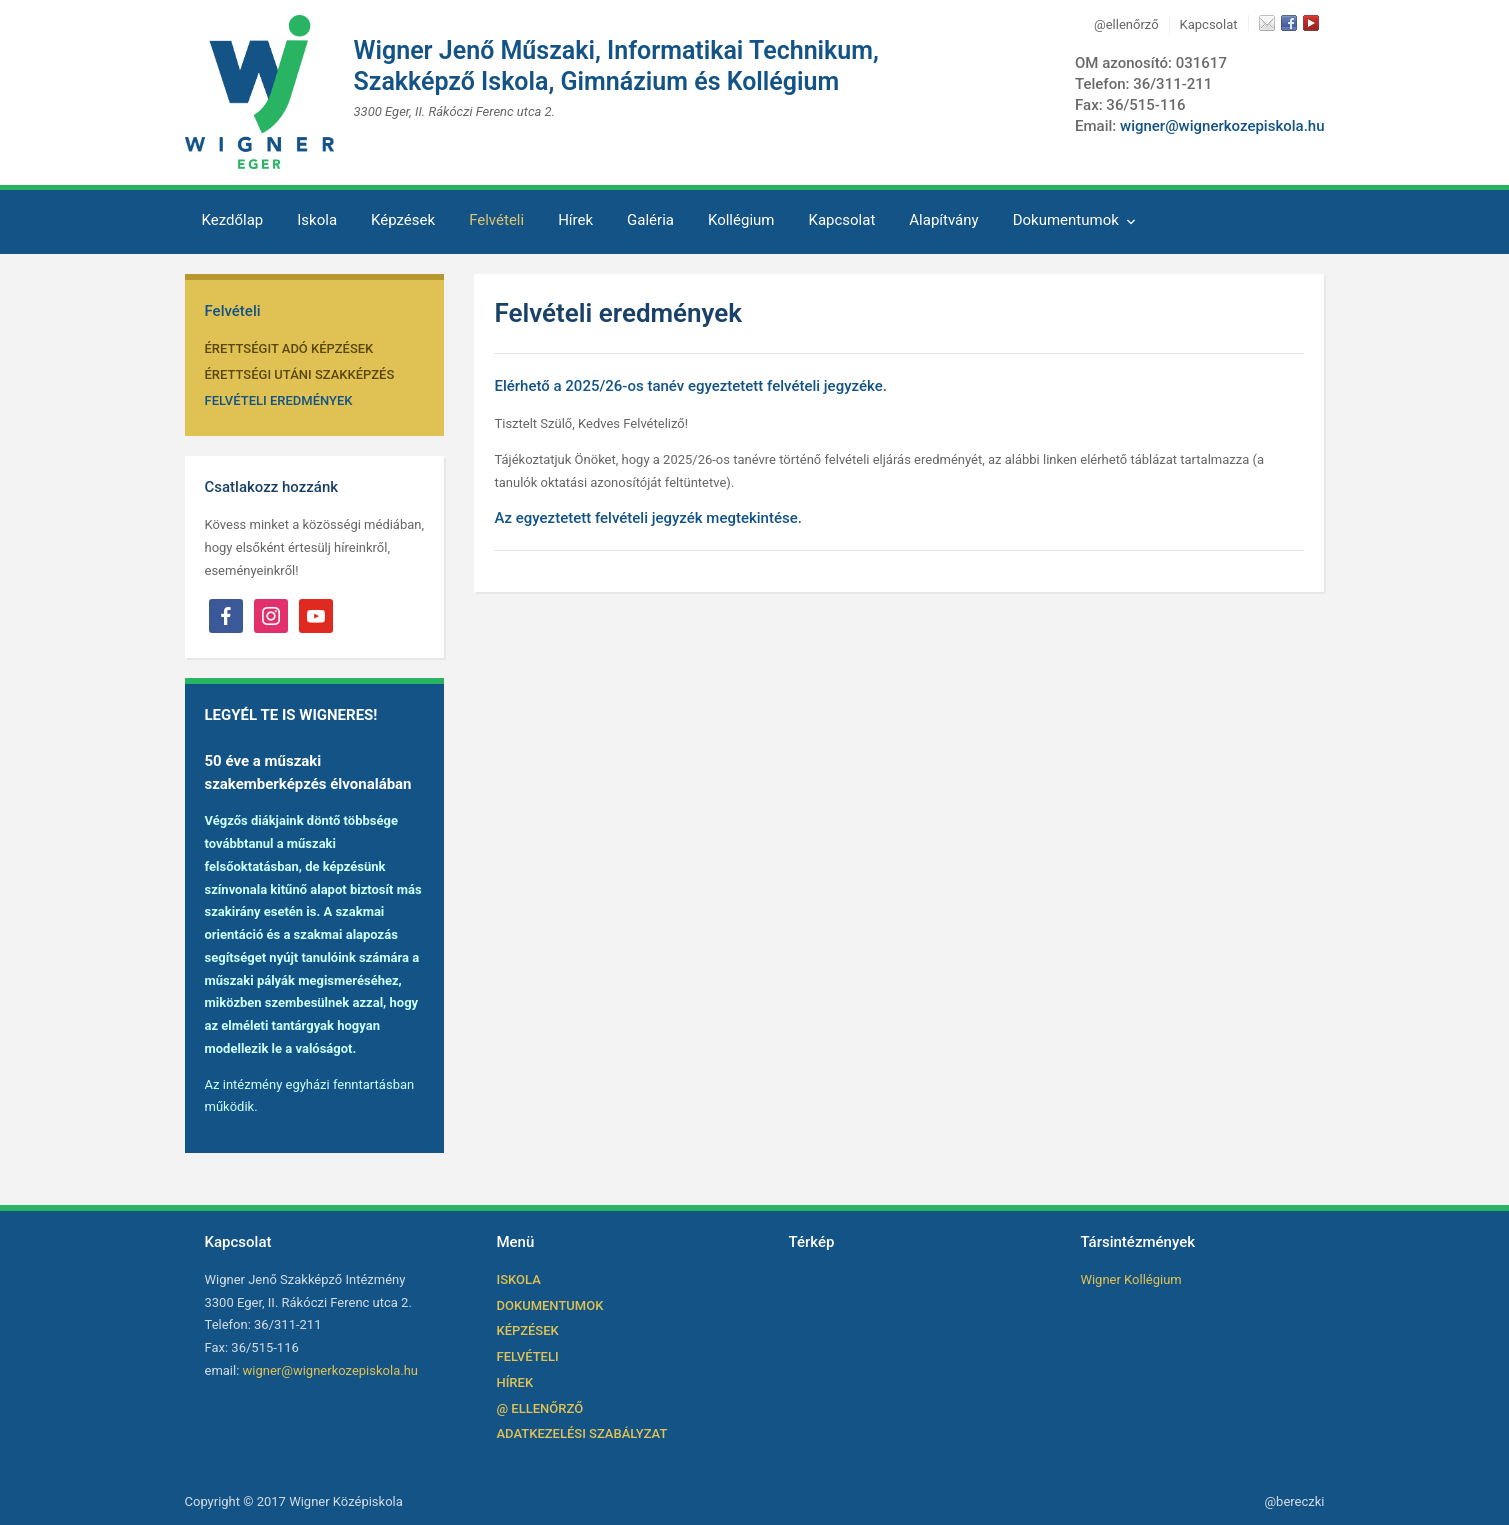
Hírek (575, 220)
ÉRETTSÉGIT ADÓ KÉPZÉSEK (289, 348)
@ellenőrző (1126, 24)
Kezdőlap (233, 220)
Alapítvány (943, 220)
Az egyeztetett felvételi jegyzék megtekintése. (647, 518)
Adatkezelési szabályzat (581, 1433)
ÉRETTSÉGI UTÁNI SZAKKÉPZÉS (300, 374)
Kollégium (741, 220)
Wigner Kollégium (1130, 1279)
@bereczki (1294, 1501)
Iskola (317, 220)
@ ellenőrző (539, 1408)
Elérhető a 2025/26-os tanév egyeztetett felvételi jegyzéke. (690, 386)
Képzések (403, 220)
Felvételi (496, 220)
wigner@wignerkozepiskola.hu (1222, 126)
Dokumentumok (1066, 220)
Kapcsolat (1209, 24)
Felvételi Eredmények (279, 400)
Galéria (650, 220)
